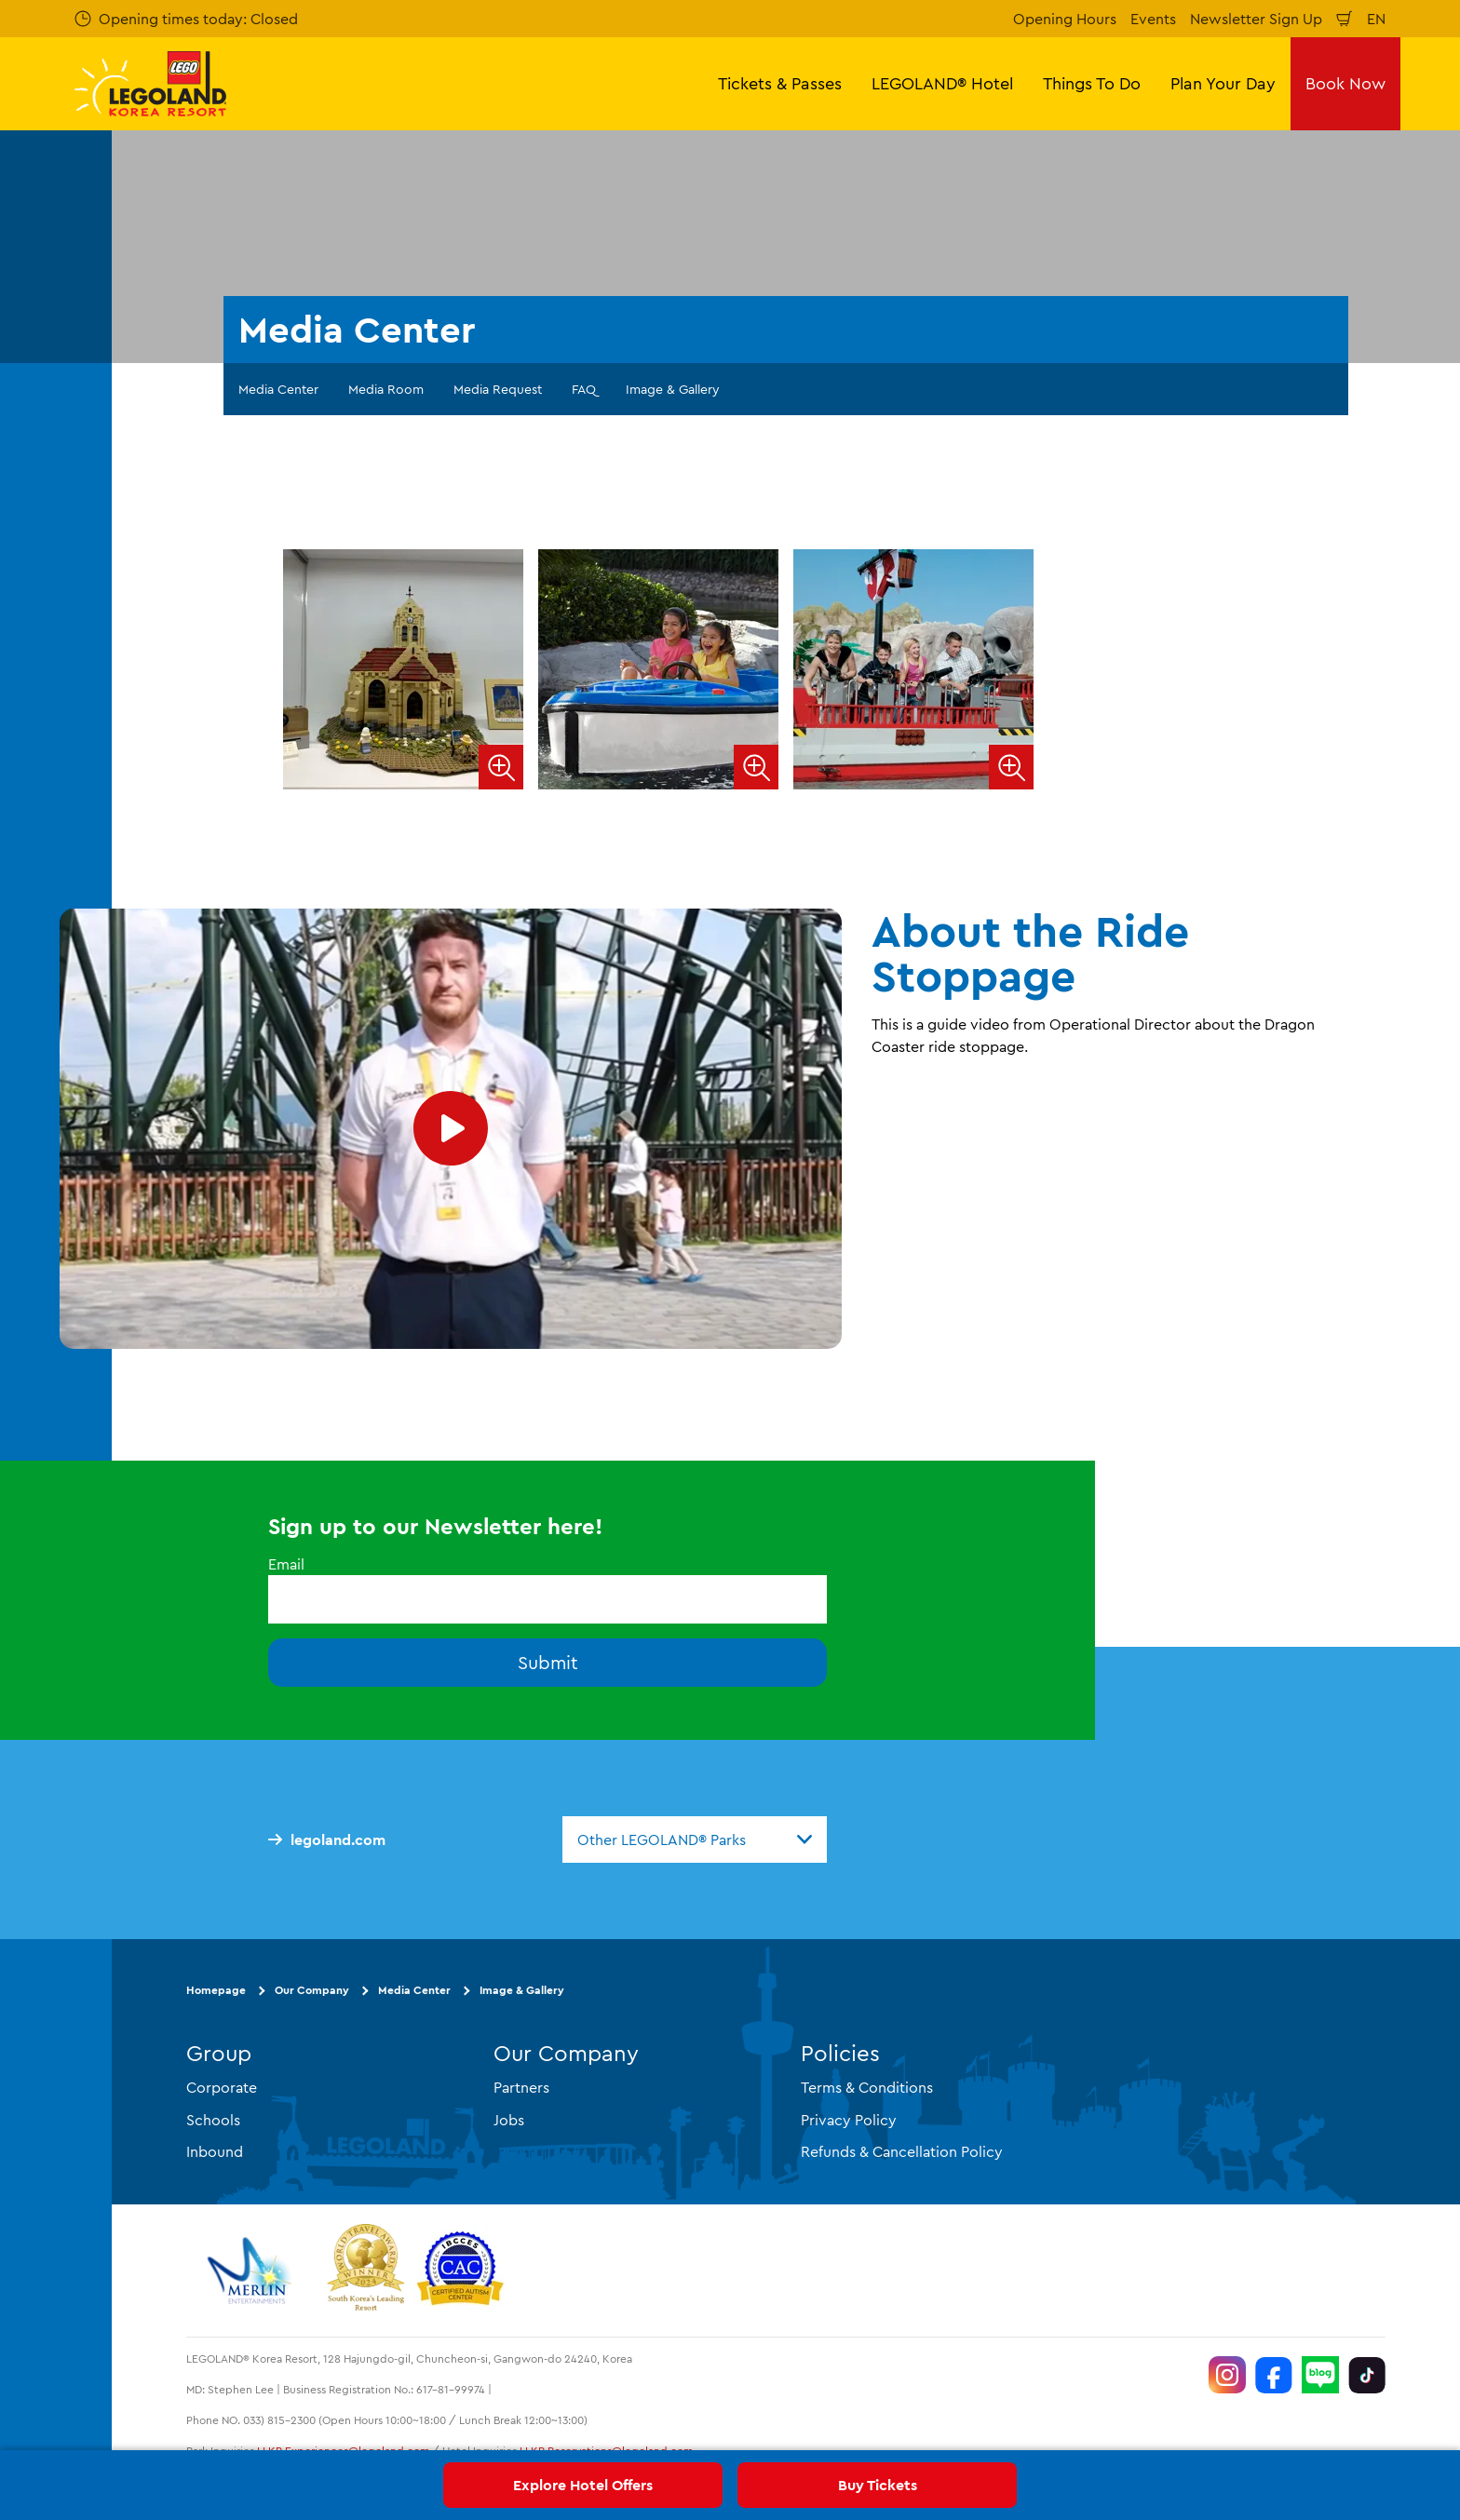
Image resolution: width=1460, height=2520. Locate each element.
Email (286, 1564)
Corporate (221, 2087)
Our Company (312, 1990)
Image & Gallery (673, 389)
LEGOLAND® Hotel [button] (942, 83)
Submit (548, 1662)
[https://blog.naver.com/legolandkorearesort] (1320, 2374)
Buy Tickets (877, 2484)
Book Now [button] (1345, 83)
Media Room (386, 389)
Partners (521, 2087)
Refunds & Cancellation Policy (902, 2150)
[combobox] (694, 1839)
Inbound (214, 2150)
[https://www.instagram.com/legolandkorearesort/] (1227, 2374)
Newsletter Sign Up (1256, 18)
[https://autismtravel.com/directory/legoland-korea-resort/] (460, 2270)
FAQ (584, 389)
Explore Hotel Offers (583, 2484)
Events (1153, 18)
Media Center (278, 389)
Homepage (216, 1990)
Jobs (508, 2118)
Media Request (497, 389)
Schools (213, 2118)
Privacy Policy (849, 2118)
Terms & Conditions (867, 2087)
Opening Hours (1064, 18)
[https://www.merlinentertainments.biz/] (252, 2270)
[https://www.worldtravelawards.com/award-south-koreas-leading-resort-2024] (365, 2270)
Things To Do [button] (1092, 83)
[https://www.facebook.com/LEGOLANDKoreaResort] (1273, 2374)
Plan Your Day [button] (1223, 83)
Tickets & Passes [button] (780, 83)
